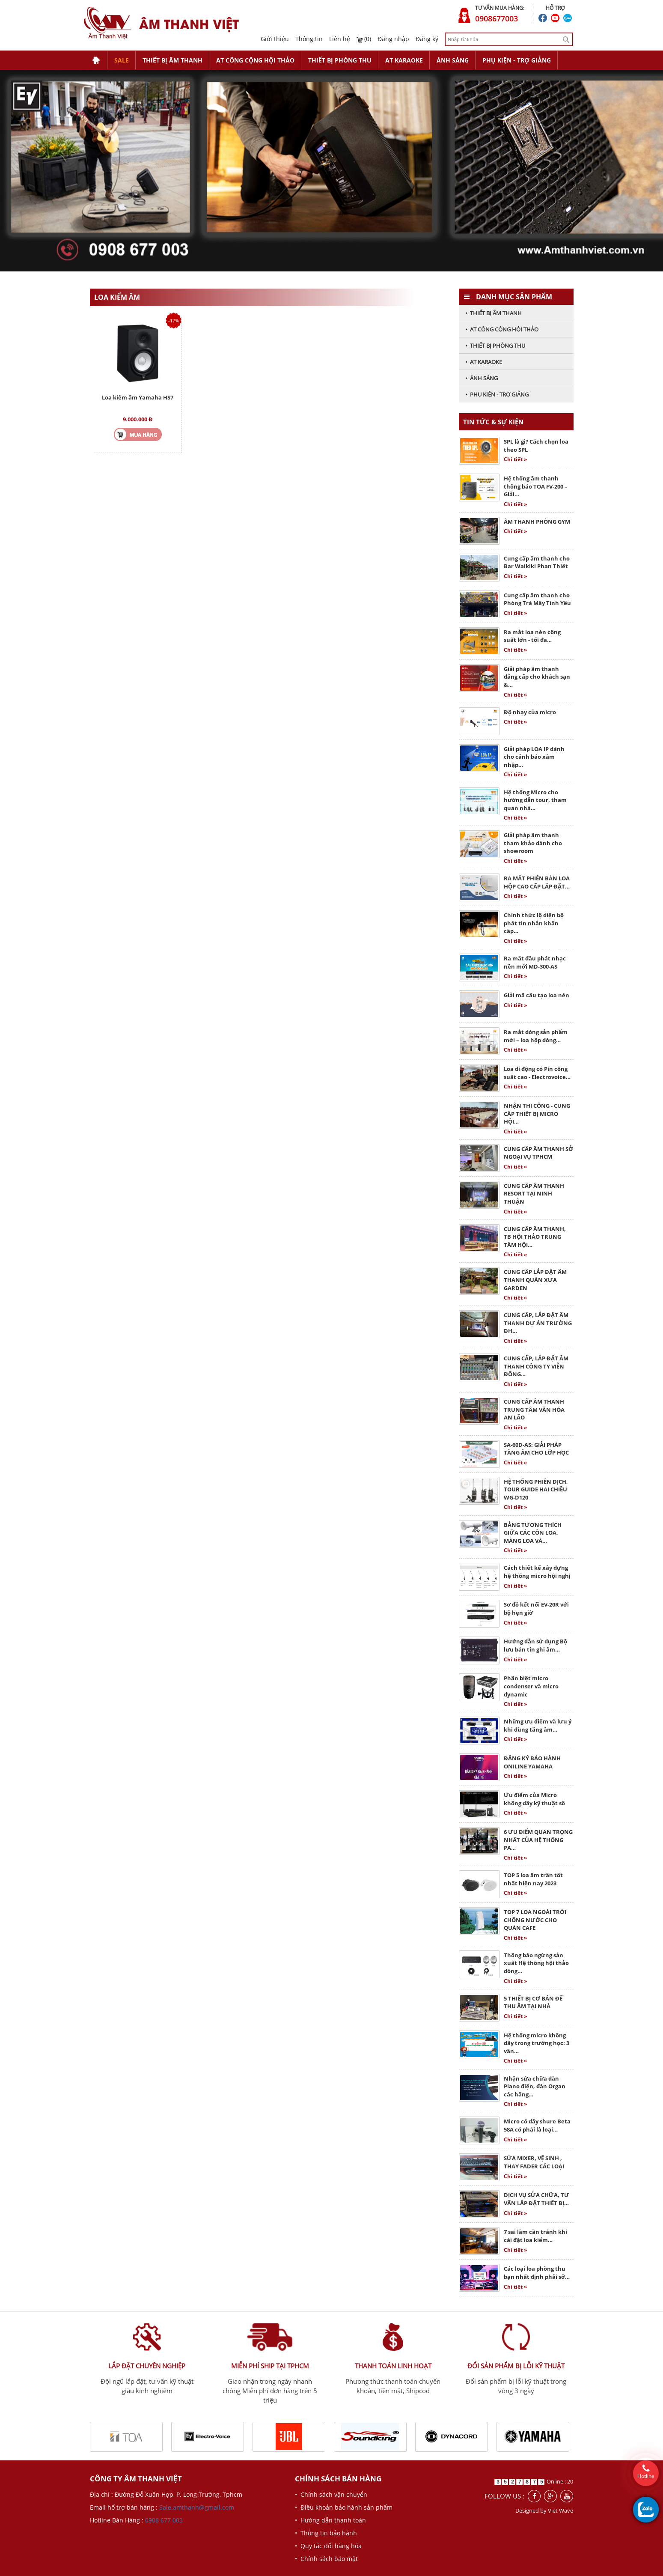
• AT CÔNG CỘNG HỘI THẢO (501, 329)
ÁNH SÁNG (453, 60)
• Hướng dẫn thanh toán (330, 2520)
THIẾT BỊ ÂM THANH (172, 60)
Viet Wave (560, 2510)
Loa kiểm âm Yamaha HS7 (137, 397)
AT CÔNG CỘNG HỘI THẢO (255, 60)
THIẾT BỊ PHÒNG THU (340, 60)
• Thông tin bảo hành (326, 2533)
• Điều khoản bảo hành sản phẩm (343, 2507)
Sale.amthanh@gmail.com (196, 2507)
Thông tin (309, 39)
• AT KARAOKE (483, 362)
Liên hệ (339, 39)
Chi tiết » (515, 459)
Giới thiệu (275, 39)
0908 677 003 (164, 2520)
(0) (364, 39)
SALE (121, 60)
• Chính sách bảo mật (326, 2559)
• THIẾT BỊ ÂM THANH (493, 313)
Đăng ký (427, 39)
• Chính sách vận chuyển (331, 2494)
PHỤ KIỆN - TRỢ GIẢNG (516, 60)
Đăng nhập (393, 39)
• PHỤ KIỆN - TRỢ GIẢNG (497, 394)
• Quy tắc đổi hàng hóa (328, 2546)
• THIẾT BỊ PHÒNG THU (495, 345)
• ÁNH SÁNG (481, 378)
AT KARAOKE (404, 60)
